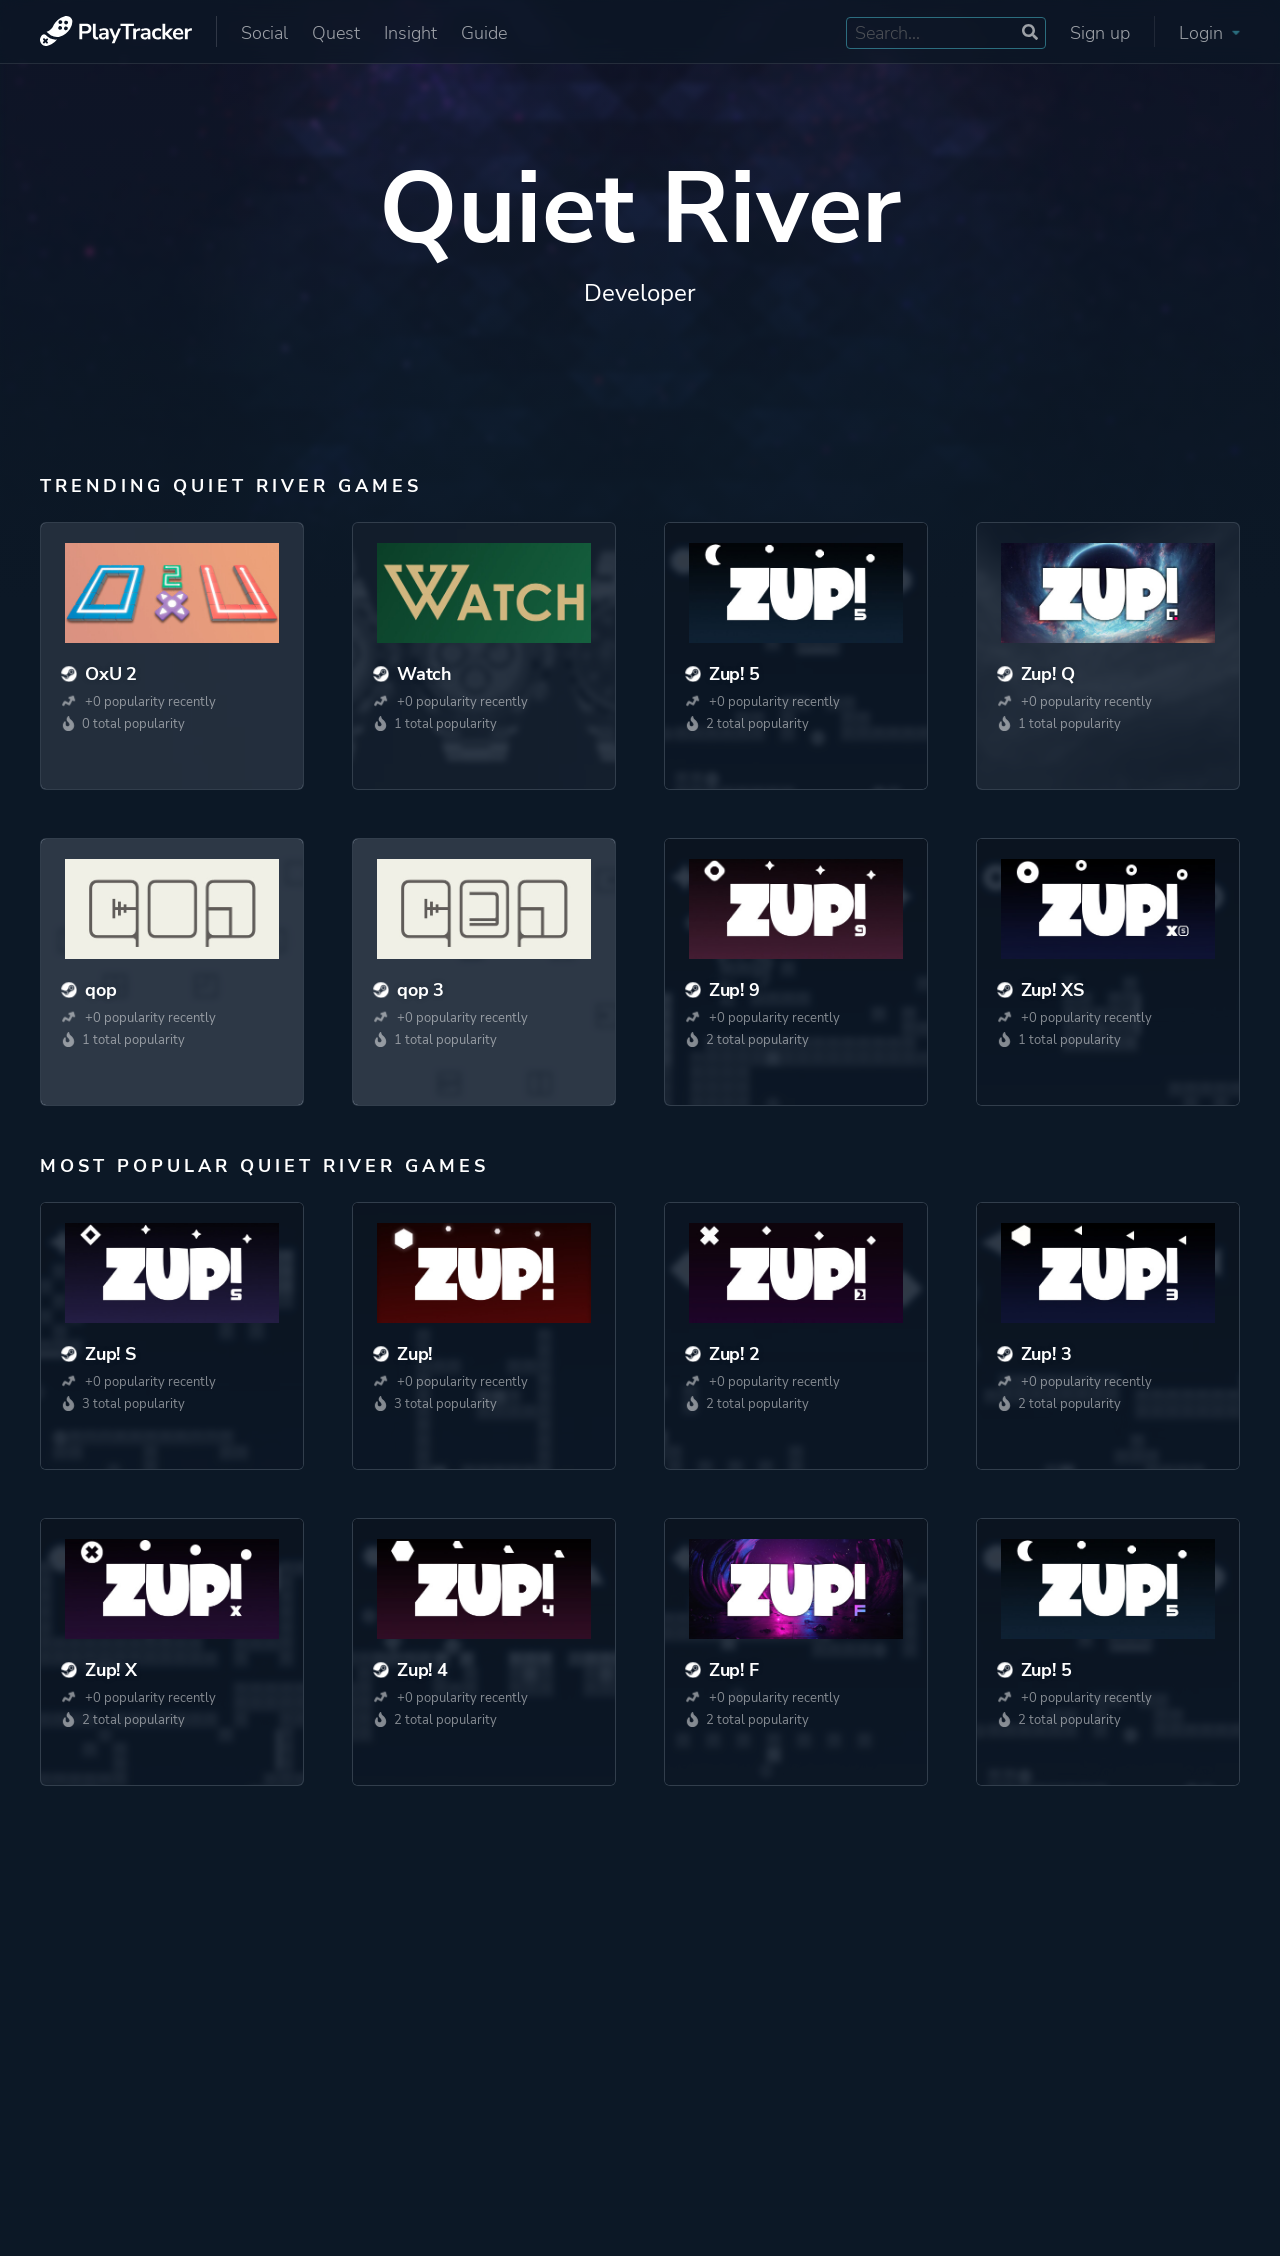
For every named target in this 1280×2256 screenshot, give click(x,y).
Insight (410, 33)
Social (264, 33)
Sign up (1100, 33)
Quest (336, 33)
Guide (484, 33)
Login (1209, 33)
